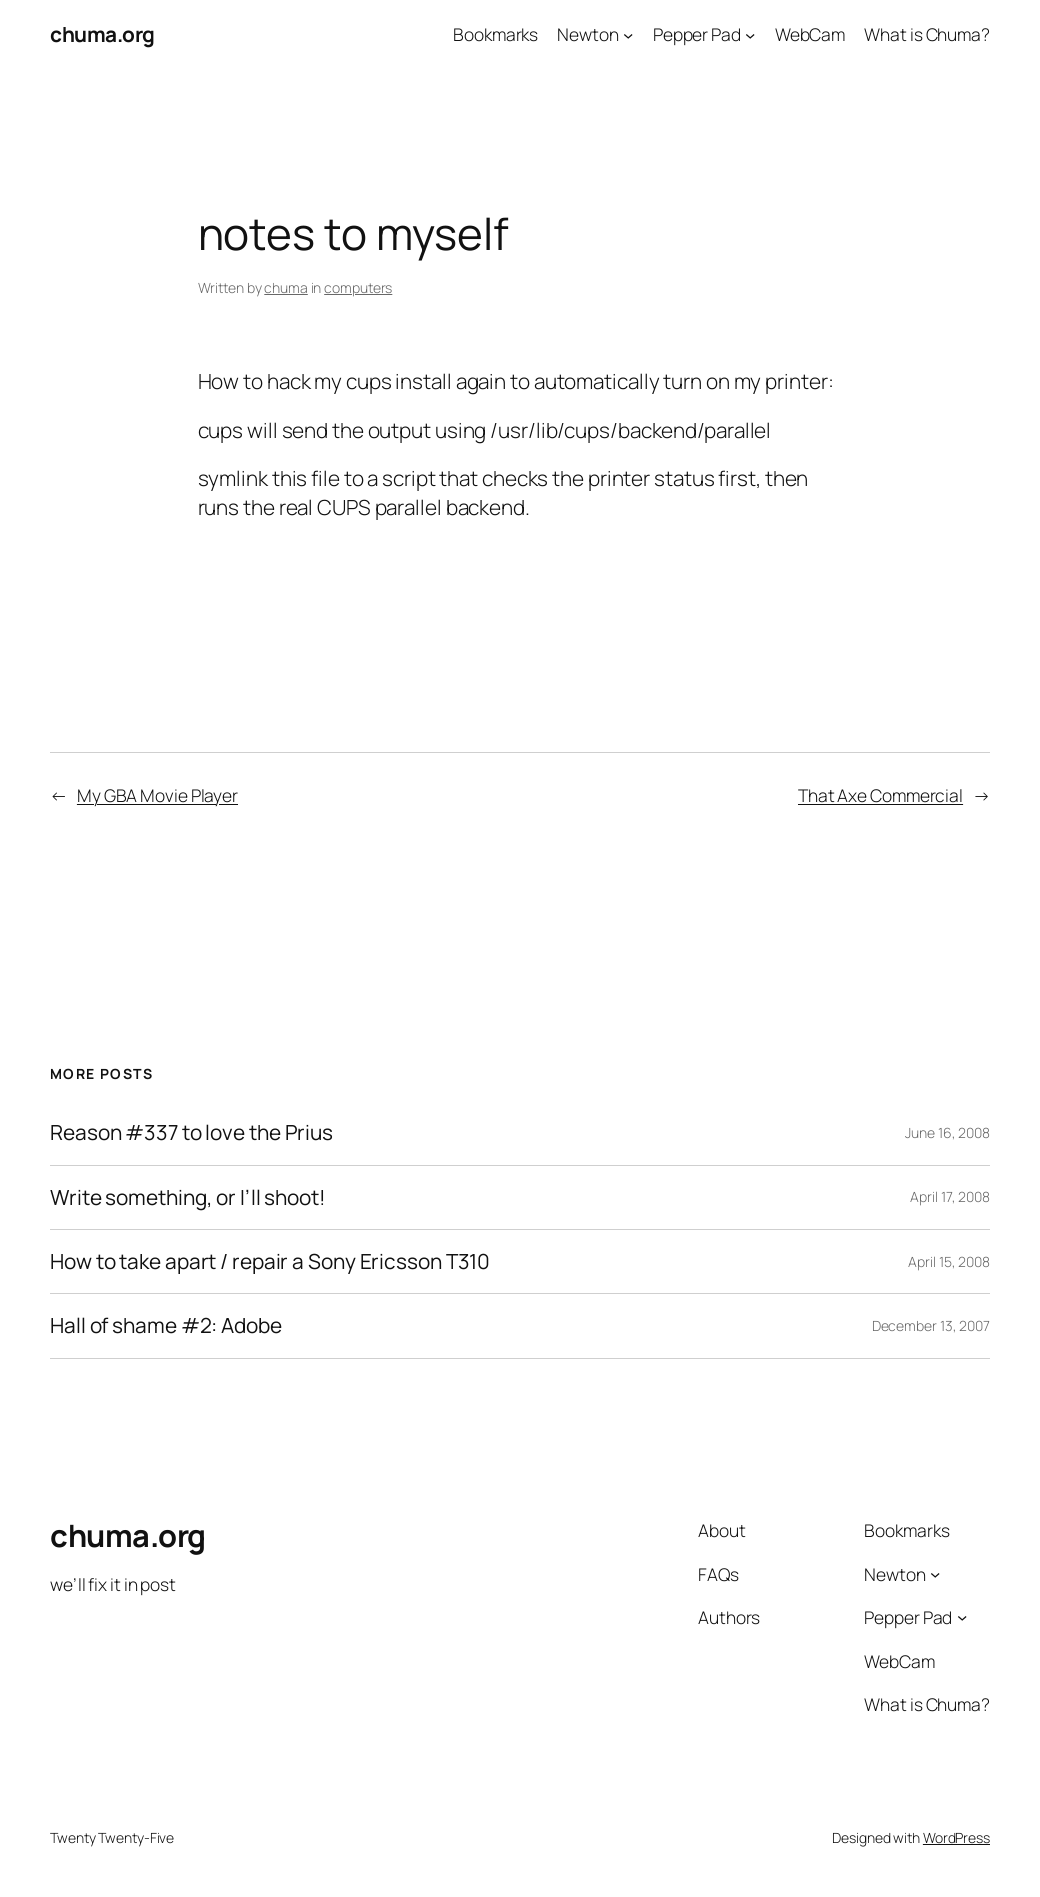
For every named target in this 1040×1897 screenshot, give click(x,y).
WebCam (810, 34)
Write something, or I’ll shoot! (188, 1197)
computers (358, 287)
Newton (587, 34)
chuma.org (102, 34)
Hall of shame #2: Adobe (166, 1325)
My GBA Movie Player (157, 795)
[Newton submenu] (628, 34)
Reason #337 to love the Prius (191, 1132)
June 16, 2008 (947, 1132)
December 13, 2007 (931, 1325)
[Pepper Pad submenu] (750, 34)
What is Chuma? (927, 34)
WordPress (956, 1837)
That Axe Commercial (880, 795)
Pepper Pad (697, 34)
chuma (286, 287)
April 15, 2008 (949, 1261)
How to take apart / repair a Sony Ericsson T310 (270, 1261)
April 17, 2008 (950, 1196)
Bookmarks (495, 34)
